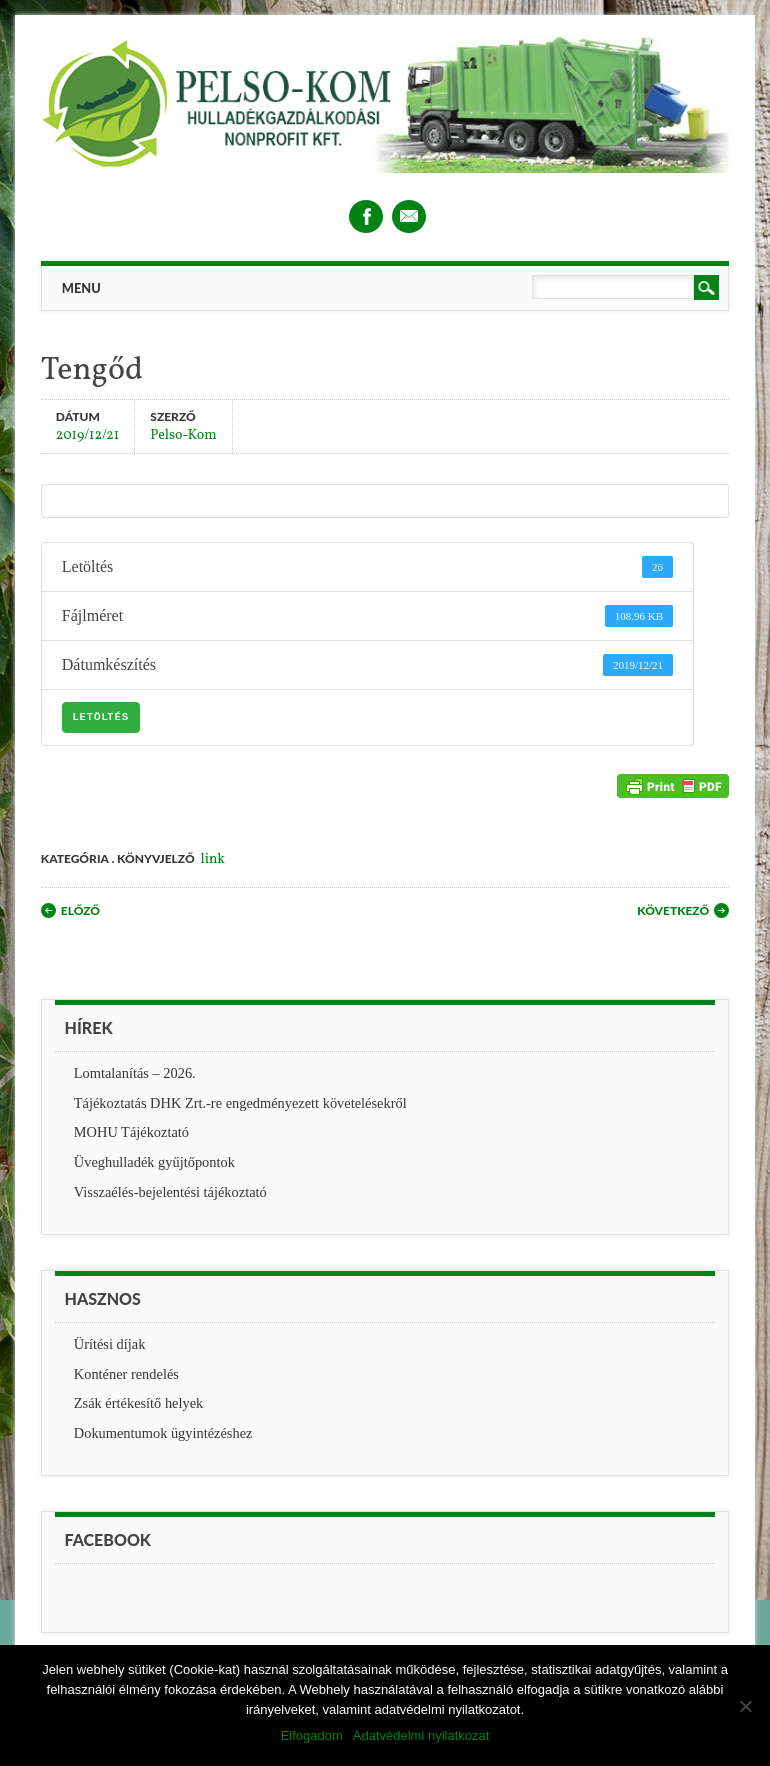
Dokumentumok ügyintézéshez (163, 1433)
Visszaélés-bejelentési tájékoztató (170, 1192)
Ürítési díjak (110, 1344)
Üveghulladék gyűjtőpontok (154, 1162)
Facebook (366, 216)
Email (409, 216)
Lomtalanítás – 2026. (135, 1073)
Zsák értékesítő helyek (138, 1403)
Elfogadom (312, 1735)
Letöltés (101, 717)
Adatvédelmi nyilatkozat (421, 1735)
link (213, 859)
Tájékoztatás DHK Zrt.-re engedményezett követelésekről (240, 1103)
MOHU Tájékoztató (131, 1132)
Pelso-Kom (183, 434)
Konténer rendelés (126, 1374)
